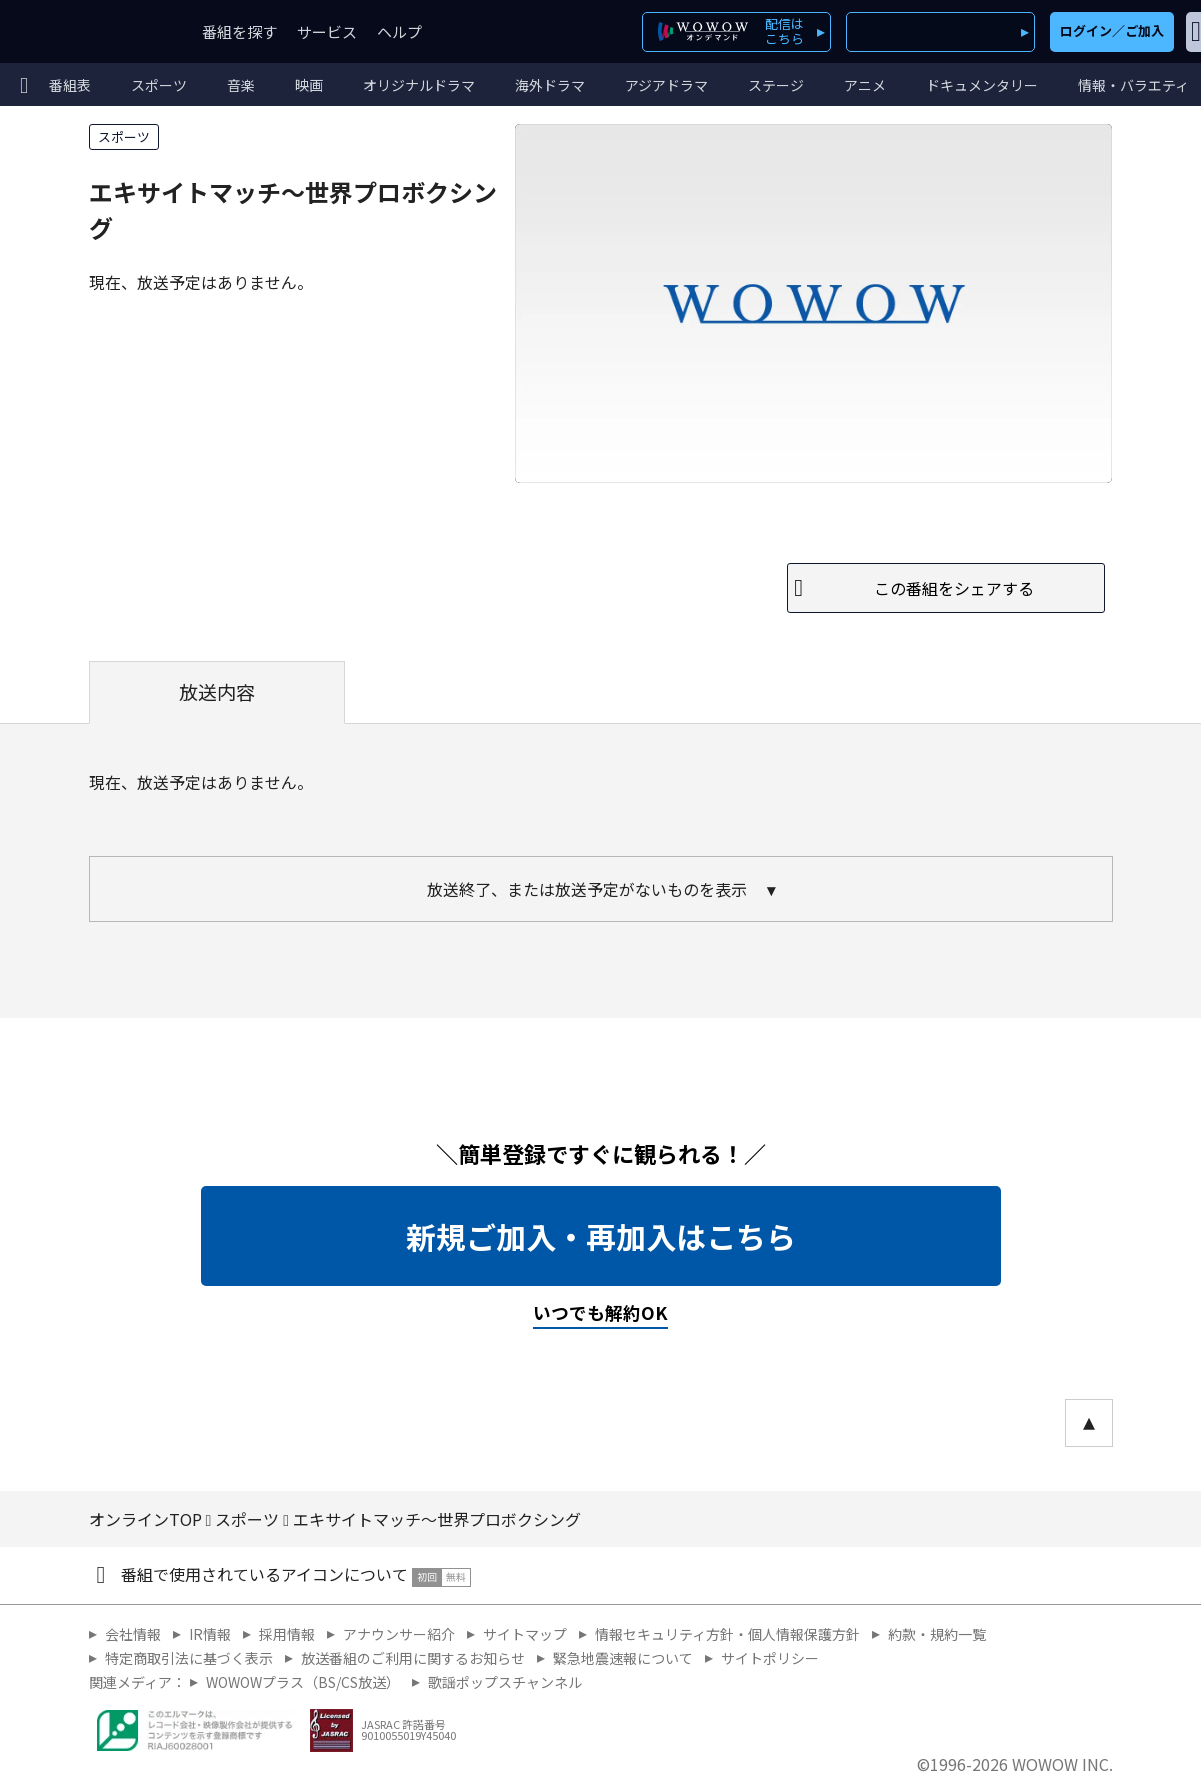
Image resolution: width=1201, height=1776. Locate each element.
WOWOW (88, 31)
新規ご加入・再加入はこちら (601, 1236)
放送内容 (217, 692)
